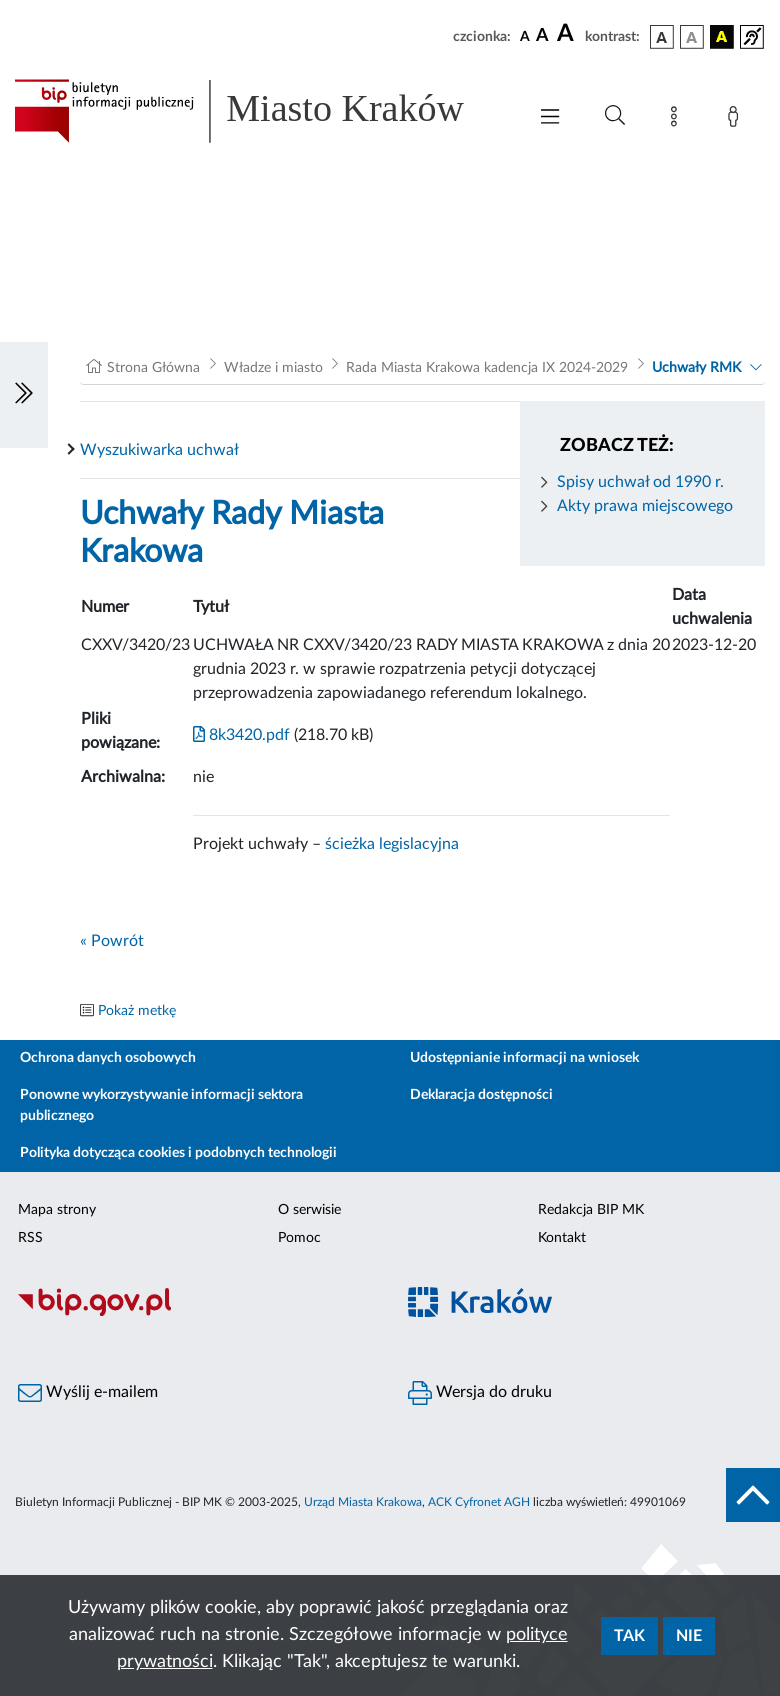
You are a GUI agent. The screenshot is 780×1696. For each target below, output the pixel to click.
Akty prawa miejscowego (645, 506)
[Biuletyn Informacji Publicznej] (195, 1314)
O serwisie (309, 1210)
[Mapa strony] (678, 120)
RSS (30, 1238)
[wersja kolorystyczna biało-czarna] (692, 37)
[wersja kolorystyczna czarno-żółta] (722, 37)
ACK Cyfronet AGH (479, 1502)
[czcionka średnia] (542, 36)
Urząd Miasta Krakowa (363, 1502)
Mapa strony (57, 1210)
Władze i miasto (273, 368)
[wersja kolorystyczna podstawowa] (662, 37)
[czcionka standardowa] (525, 36)
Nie (689, 1636)
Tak (629, 1636)
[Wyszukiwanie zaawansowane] (615, 116)
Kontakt (562, 1238)
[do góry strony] (753, 1495)
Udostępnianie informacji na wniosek (524, 1058)
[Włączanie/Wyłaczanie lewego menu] (24, 395)
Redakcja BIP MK (591, 1210)
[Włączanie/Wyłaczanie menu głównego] (550, 118)
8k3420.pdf (241, 735)
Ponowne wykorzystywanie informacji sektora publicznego (161, 1105)
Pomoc (299, 1238)
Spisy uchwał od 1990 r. (640, 482)
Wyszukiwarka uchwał (159, 450)
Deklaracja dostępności (481, 1095)
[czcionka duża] (568, 34)
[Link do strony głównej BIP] (260, 111)
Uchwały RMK (696, 368)
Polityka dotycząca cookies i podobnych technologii (178, 1153)
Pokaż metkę (137, 1011)
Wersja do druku (480, 1393)
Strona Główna (153, 368)
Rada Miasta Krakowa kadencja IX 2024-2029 (487, 368)
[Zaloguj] (737, 120)
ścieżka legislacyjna (392, 844)
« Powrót (112, 941)
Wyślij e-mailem (88, 1393)
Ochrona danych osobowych (108, 1058)
